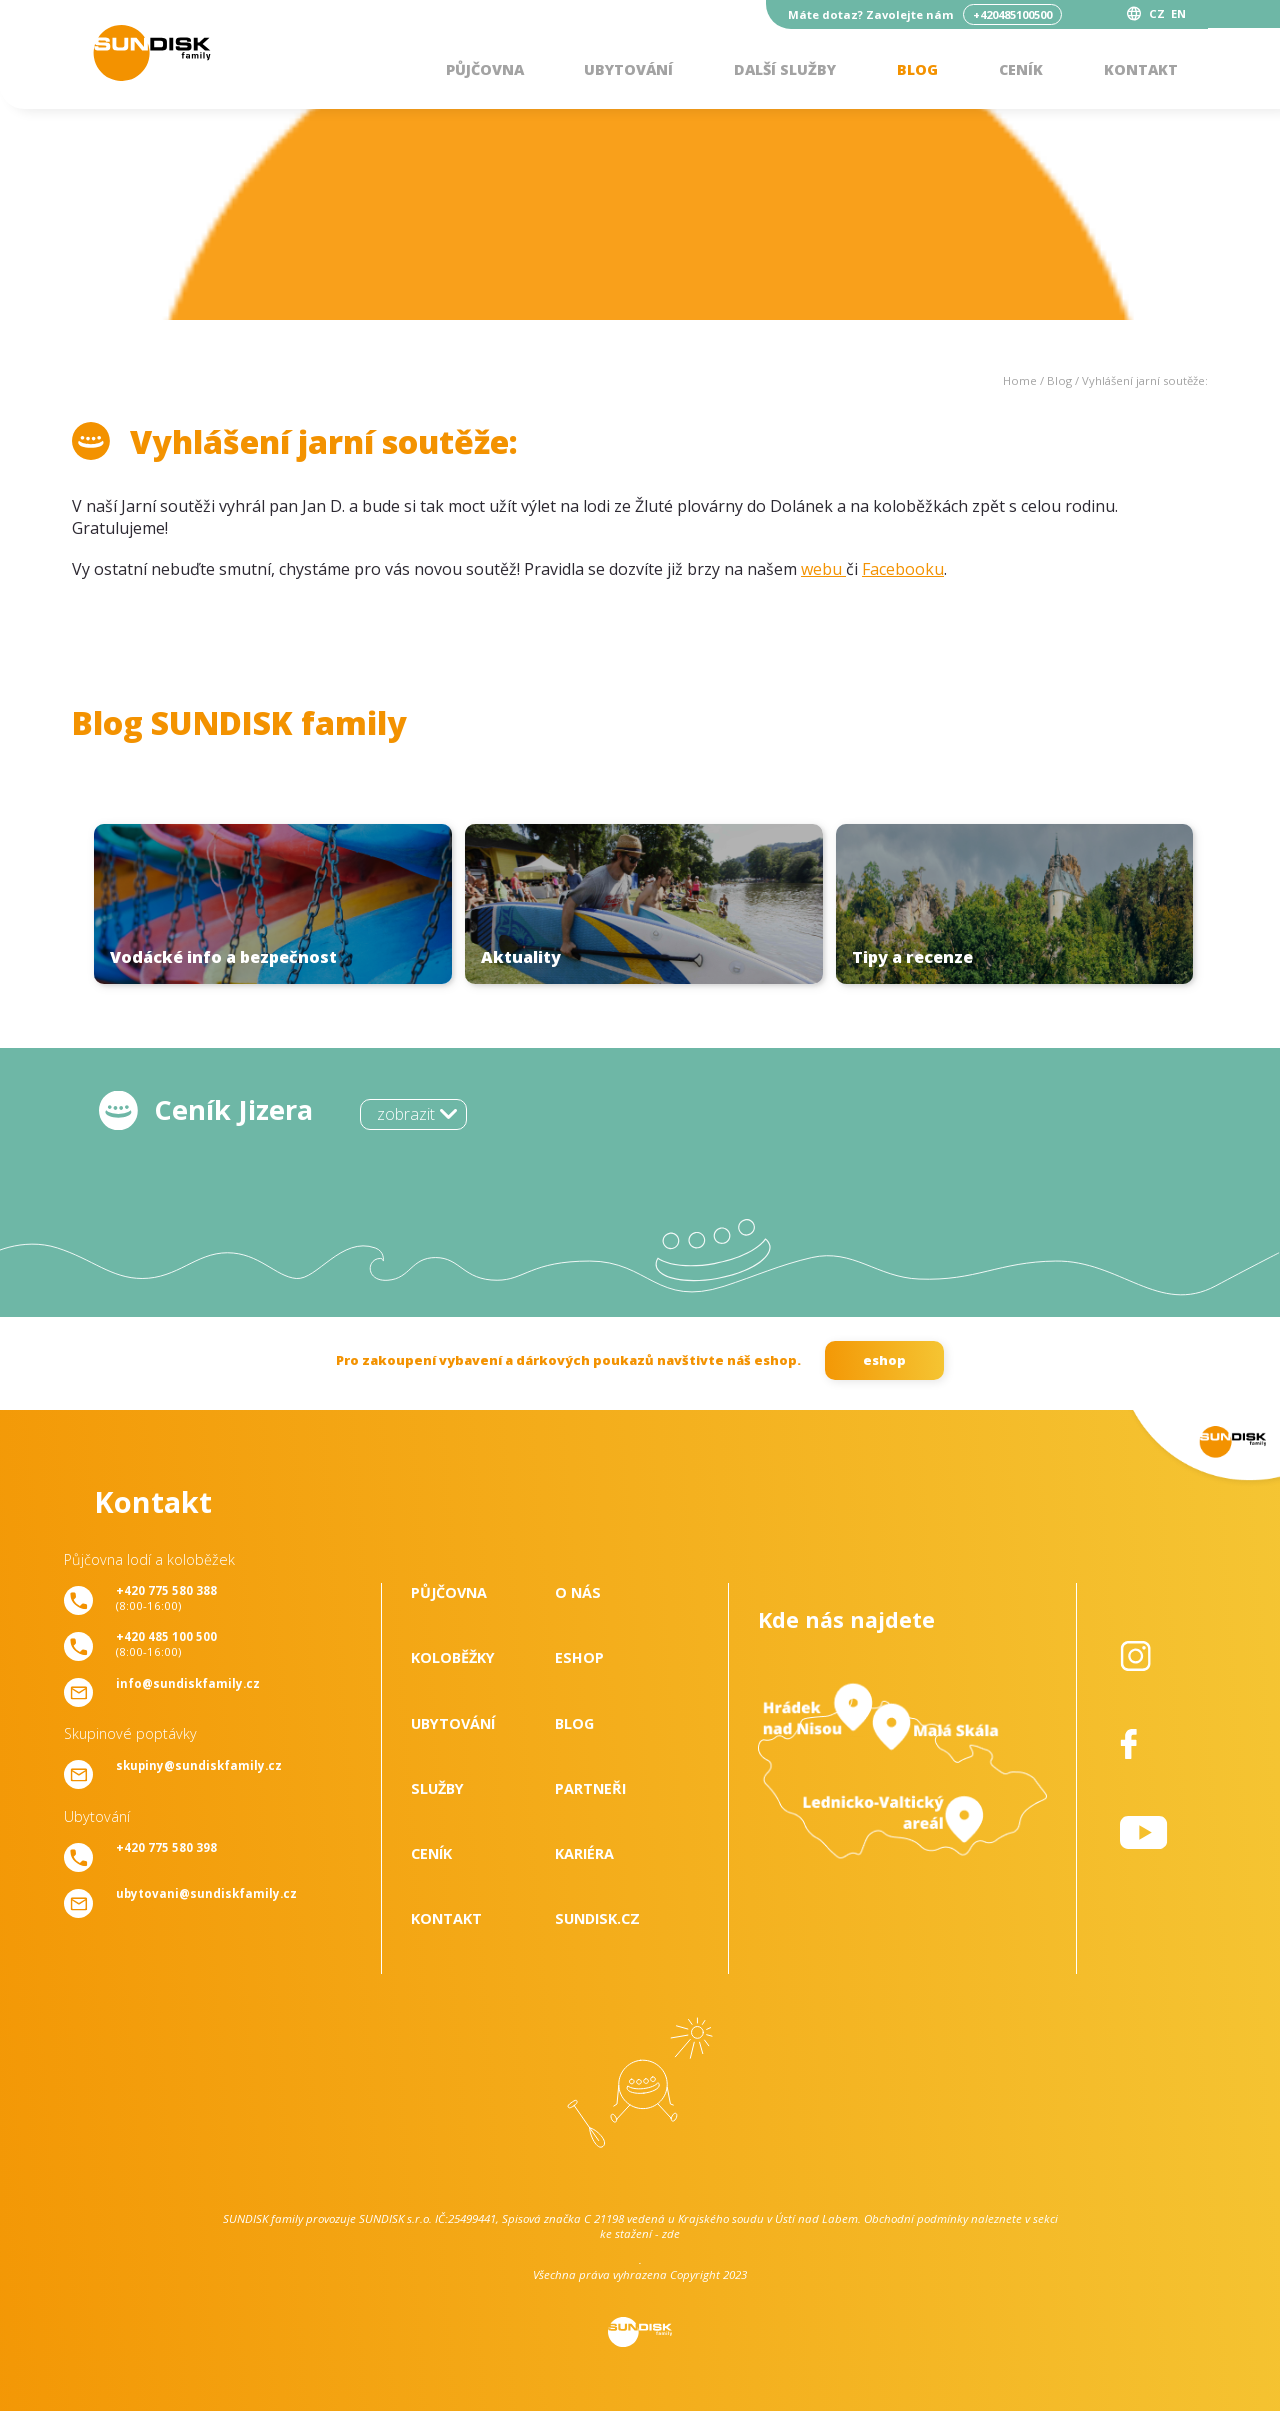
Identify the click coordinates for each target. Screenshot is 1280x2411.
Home (1020, 380)
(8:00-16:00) (166, 1598)
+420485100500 (1012, 14)
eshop (884, 1360)
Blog (917, 69)
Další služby (785, 69)
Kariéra (584, 1853)
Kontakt (1141, 69)
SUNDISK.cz (597, 1918)
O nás (578, 1592)
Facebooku (903, 569)
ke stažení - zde (640, 2233)
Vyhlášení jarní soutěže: (1145, 380)
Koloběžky (453, 1657)
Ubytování (628, 69)
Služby (437, 1788)
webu (823, 569)
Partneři (590, 1788)
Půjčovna (485, 69)
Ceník (1021, 69)
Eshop (579, 1657)
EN (1178, 13)
